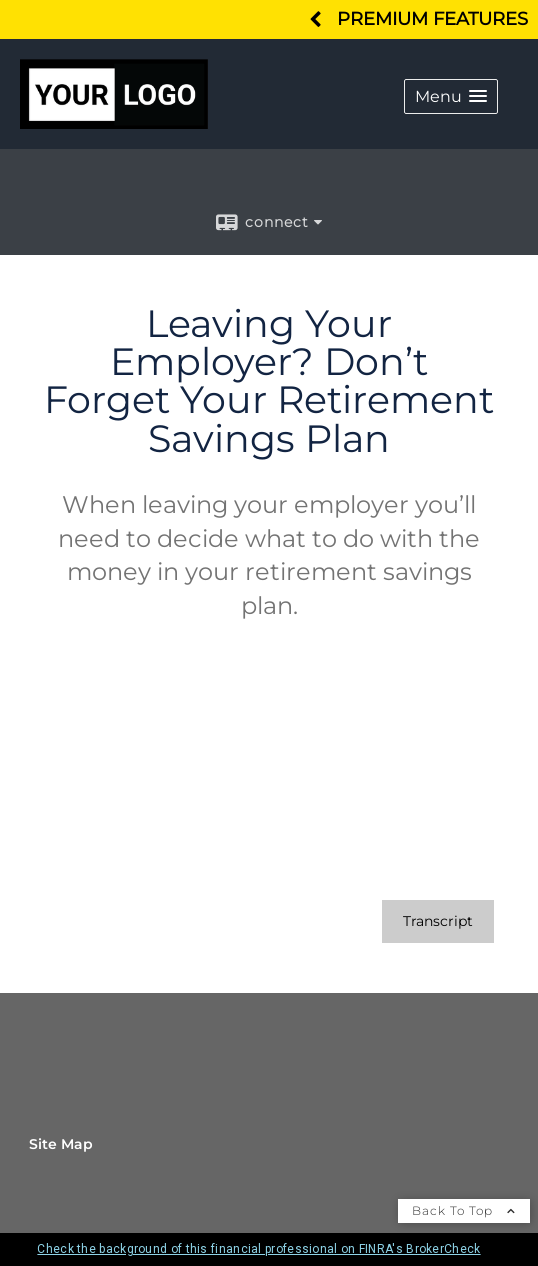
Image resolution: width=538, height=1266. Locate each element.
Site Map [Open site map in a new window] (61, 1144)
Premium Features (432, 18)
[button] (451, 96)
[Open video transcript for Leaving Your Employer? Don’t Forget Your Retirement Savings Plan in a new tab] (438, 921)
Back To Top (464, 1210)
